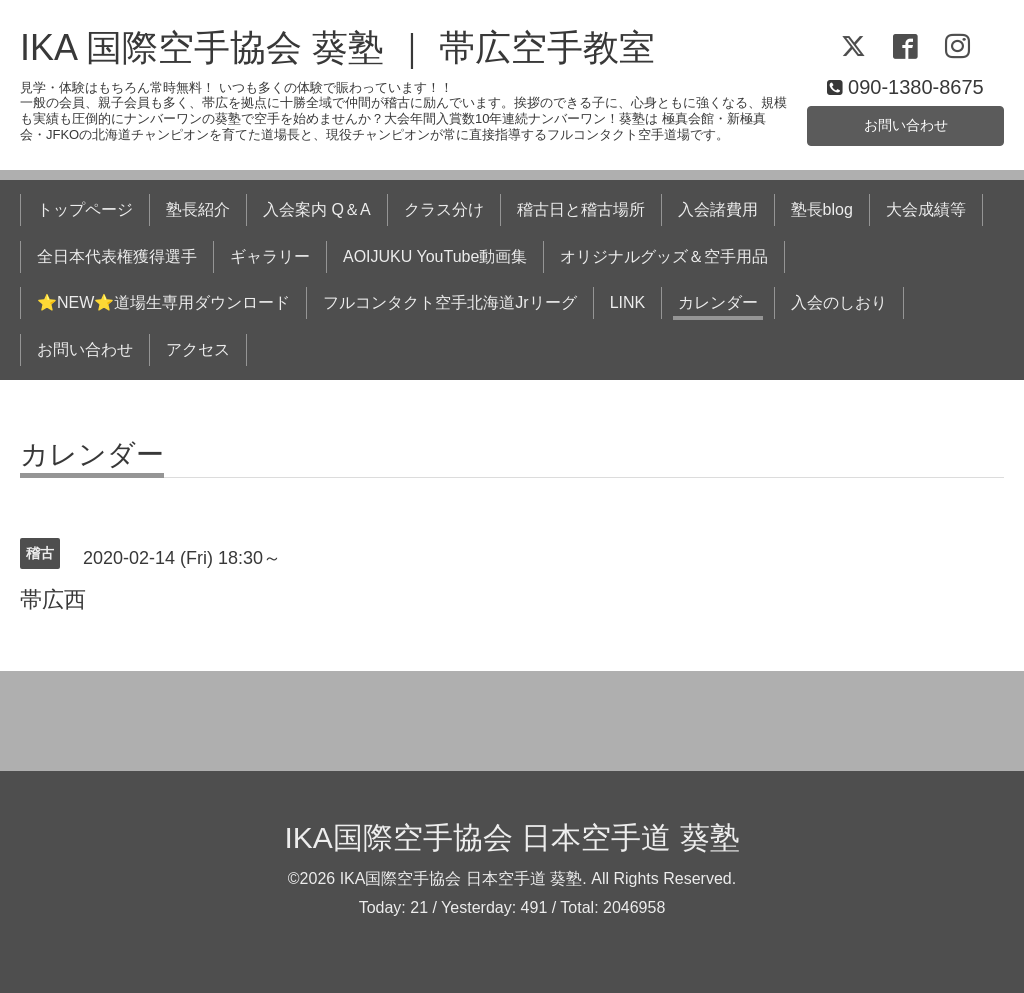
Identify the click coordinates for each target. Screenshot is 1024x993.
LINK (628, 302)
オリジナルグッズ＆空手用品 (664, 256)
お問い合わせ (906, 122)
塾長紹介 (198, 209)
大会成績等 (926, 209)
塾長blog (822, 209)
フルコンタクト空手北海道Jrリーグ (449, 302)
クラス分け (444, 209)
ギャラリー (270, 256)
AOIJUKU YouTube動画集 (435, 256)
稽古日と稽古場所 (581, 209)
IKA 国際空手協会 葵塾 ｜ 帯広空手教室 (337, 47)
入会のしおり (839, 302)
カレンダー (718, 302)
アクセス (198, 349)
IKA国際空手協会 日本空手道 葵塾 (511, 837)
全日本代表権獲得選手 (117, 256)
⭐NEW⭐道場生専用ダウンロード (163, 302)
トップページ (85, 209)
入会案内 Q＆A (317, 209)
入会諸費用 (718, 209)
